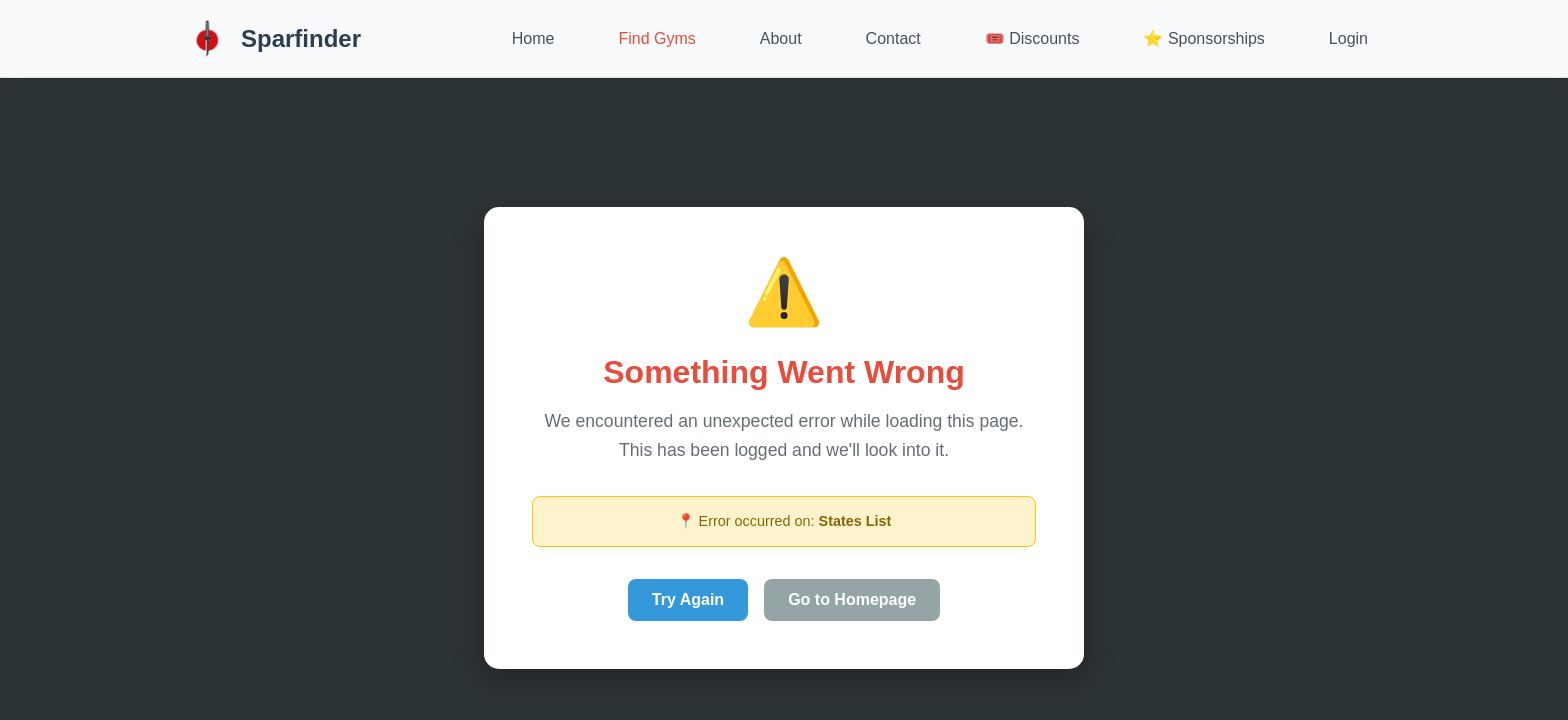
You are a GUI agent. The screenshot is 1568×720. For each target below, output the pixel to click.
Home (533, 38)
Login (1348, 38)
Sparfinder (272, 38)
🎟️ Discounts (1032, 38)
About (781, 38)
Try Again (688, 599)
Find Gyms (656, 38)
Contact (893, 38)
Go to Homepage (852, 599)
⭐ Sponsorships (1203, 38)
